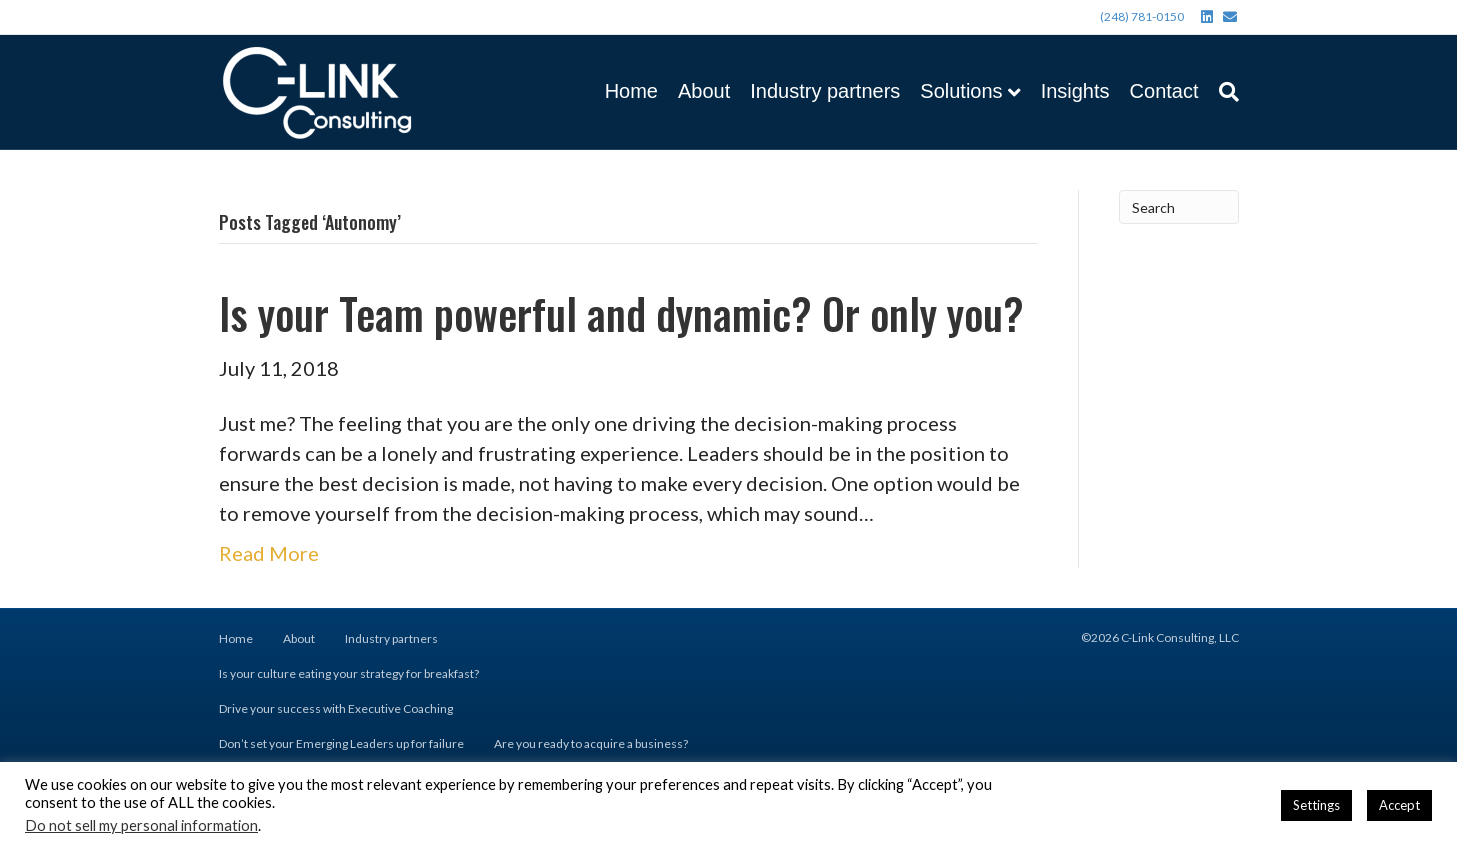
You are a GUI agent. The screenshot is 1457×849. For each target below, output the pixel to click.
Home (631, 91)
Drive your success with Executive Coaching (336, 708)
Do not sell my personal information (141, 825)
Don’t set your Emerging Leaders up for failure (341, 743)
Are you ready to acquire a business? (591, 743)
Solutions (961, 91)
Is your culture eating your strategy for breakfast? (349, 673)
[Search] (1224, 92)
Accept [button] (1399, 805)
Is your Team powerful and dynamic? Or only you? (621, 313)
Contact (1164, 91)
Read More (269, 553)
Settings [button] (1316, 805)
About (704, 91)
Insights (1075, 91)
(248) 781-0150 (1142, 16)
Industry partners (825, 91)
